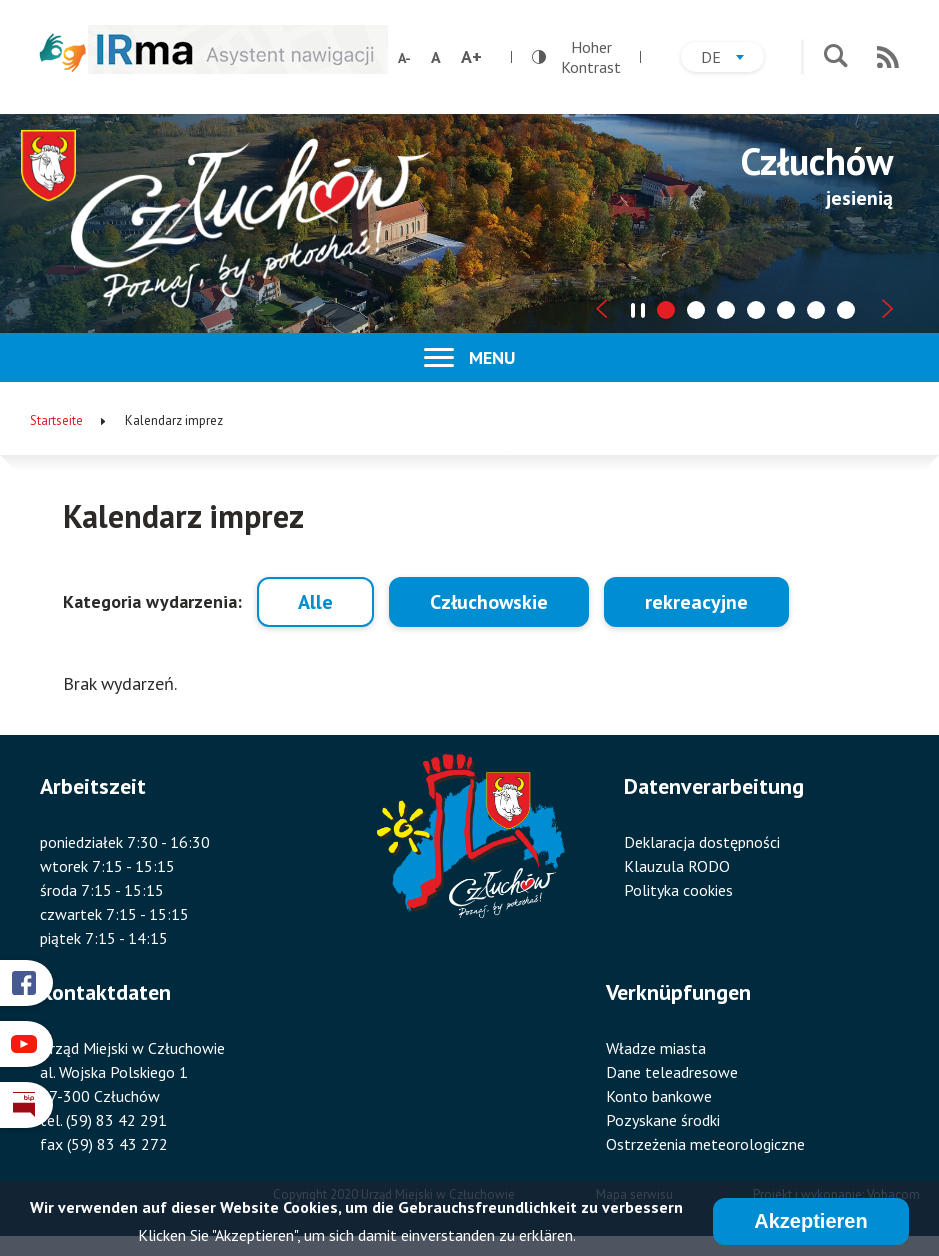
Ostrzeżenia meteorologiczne (705, 1144)
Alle (315, 602)
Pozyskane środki (663, 1120)
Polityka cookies (678, 890)
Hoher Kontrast (576, 57)
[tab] (666, 310)
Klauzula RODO (677, 866)
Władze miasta (656, 1048)
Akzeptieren (810, 1225)
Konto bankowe (659, 1096)
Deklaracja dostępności (702, 842)
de (732, 59)
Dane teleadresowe (672, 1072)
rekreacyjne (696, 602)
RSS (888, 57)
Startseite (56, 420)
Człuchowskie (489, 602)
